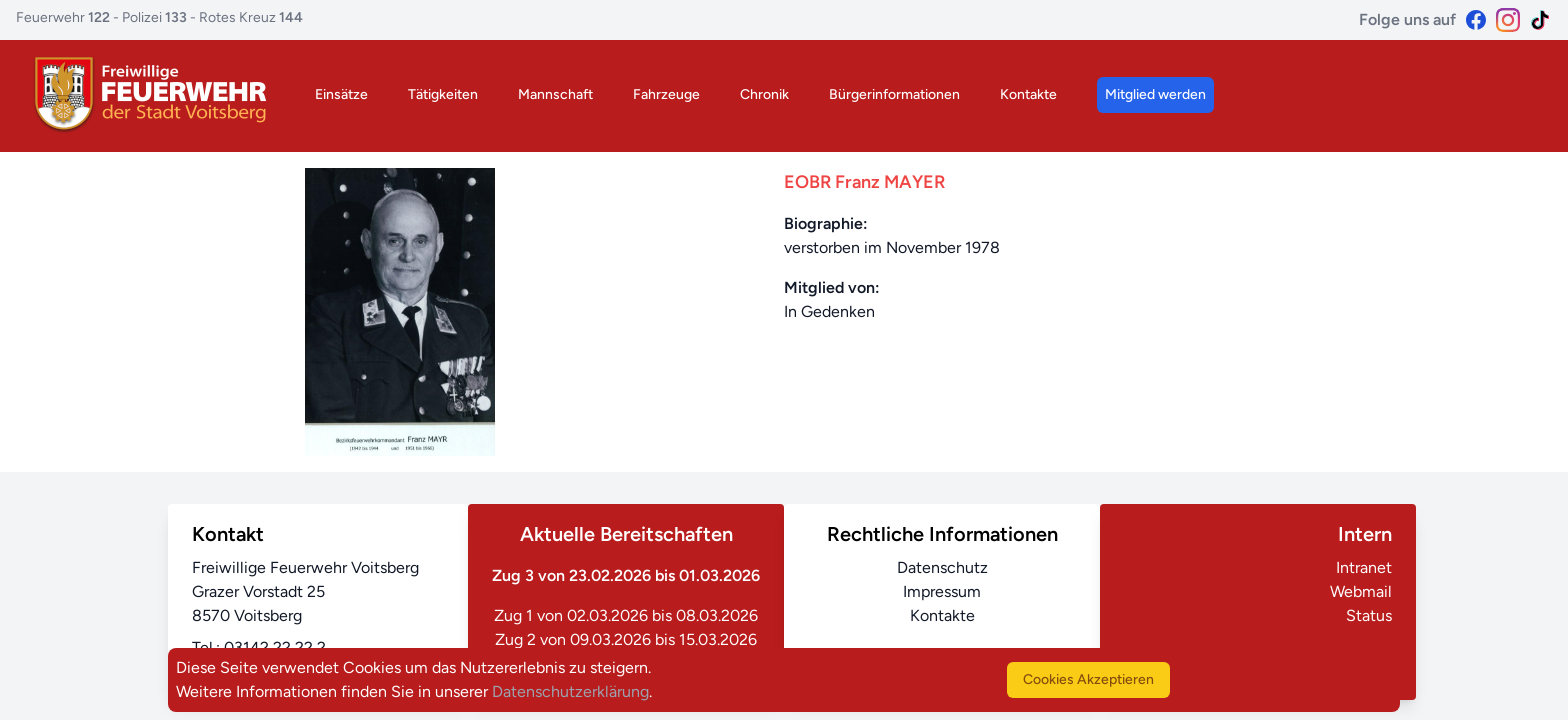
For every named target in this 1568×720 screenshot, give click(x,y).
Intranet (1364, 567)
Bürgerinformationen (894, 94)
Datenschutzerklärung (570, 691)
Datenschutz (942, 567)
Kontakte (1028, 94)
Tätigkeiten (443, 94)
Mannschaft (555, 94)
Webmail (1361, 591)
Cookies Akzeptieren (1088, 679)
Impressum (942, 591)
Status (1369, 615)
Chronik (764, 94)
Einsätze (341, 94)
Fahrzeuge (666, 94)
